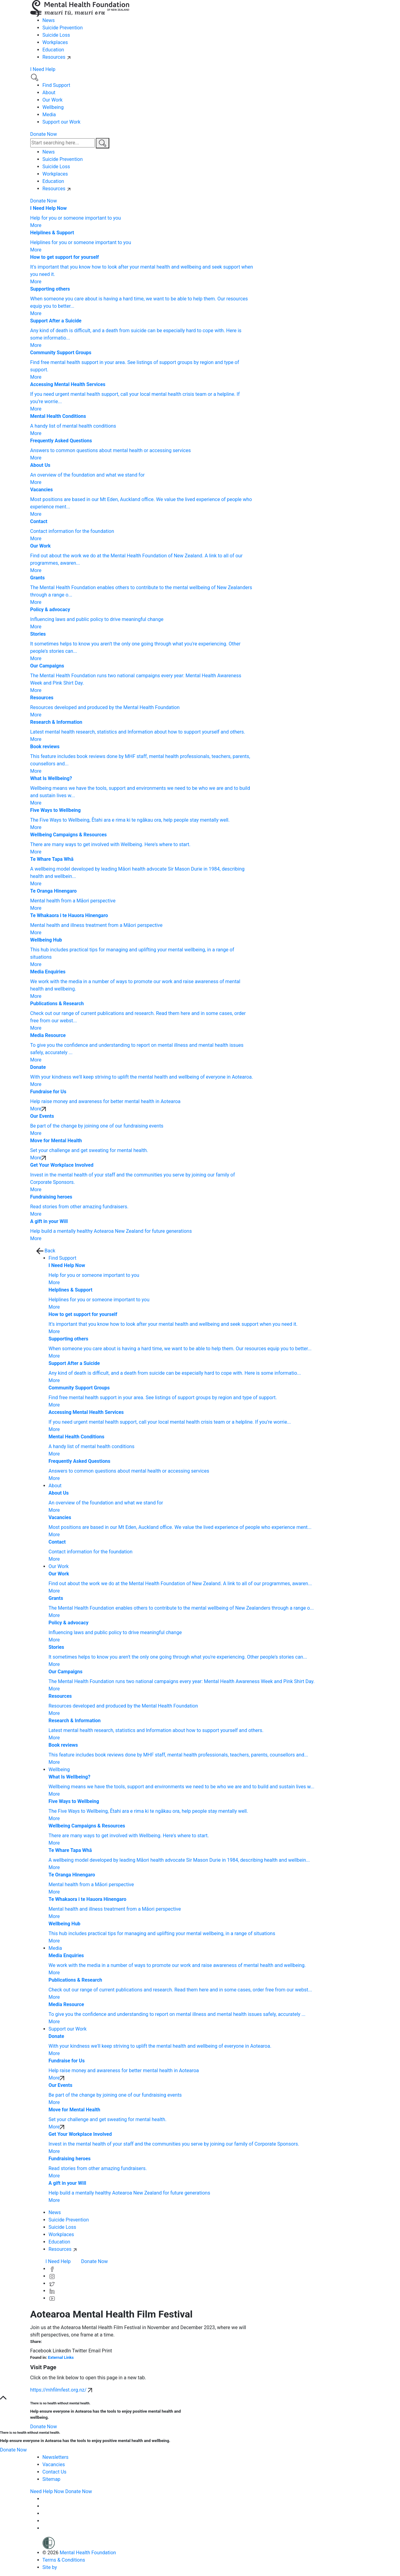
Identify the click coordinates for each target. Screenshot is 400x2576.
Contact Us (55, 2472)
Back (45, 1251)
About (49, 92)
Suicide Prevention (63, 28)
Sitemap (52, 2479)
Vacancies (54, 2464)
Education (53, 50)
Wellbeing (53, 107)
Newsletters (56, 2457)
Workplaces (55, 42)
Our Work (53, 100)
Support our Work (61, 122)
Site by (59, 2567)
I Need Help (42, 69)
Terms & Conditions (64, 2560)
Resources (57, 57)
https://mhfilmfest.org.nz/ (61, 2390)
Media (49, 114)
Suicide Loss (56, 35)
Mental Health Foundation (88, 2553)
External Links (61, 2357)
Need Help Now (47, 2491)
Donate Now (43, 134)
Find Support (56, 85)
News (49, 20)
